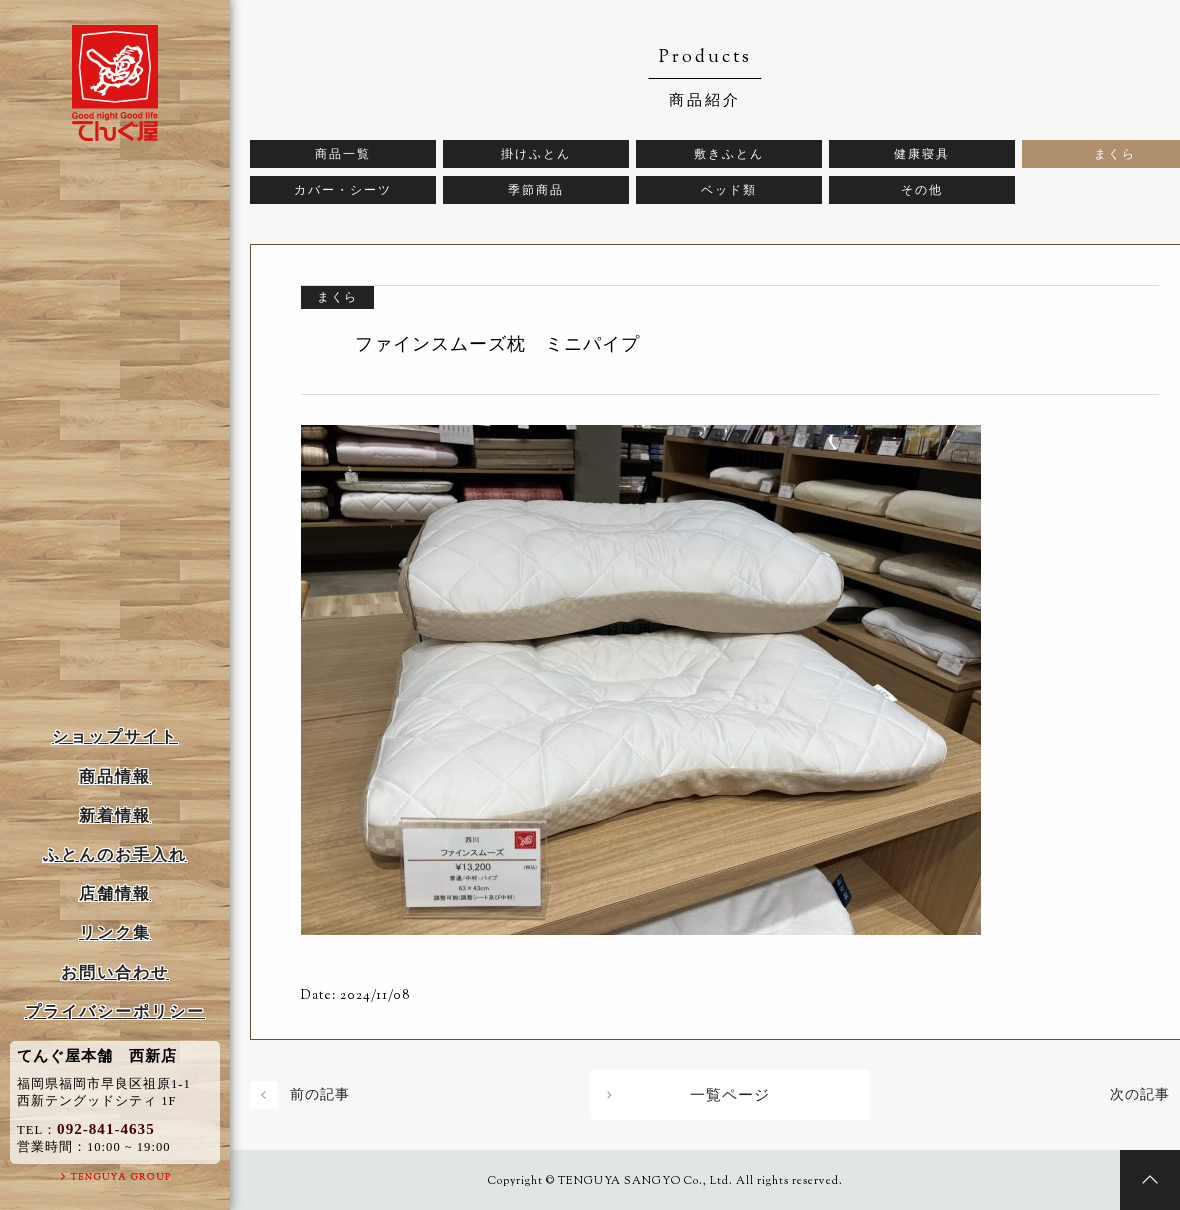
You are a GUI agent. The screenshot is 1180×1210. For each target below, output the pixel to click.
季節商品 (536, 190)
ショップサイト (115, 736)
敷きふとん (729, 154)
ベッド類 (729, 190)
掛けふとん (536, 154)
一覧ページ (730, 1095)
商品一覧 (343, 154)
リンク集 (115, 932)
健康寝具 (922, 154)
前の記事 (320, 1094)
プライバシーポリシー (115, 1011)
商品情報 (115, 776)
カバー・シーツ (343, 190)
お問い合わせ (115, 972)
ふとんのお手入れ (115, 854)
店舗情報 (115, 893)
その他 (922, 190)
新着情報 (115, 815)
